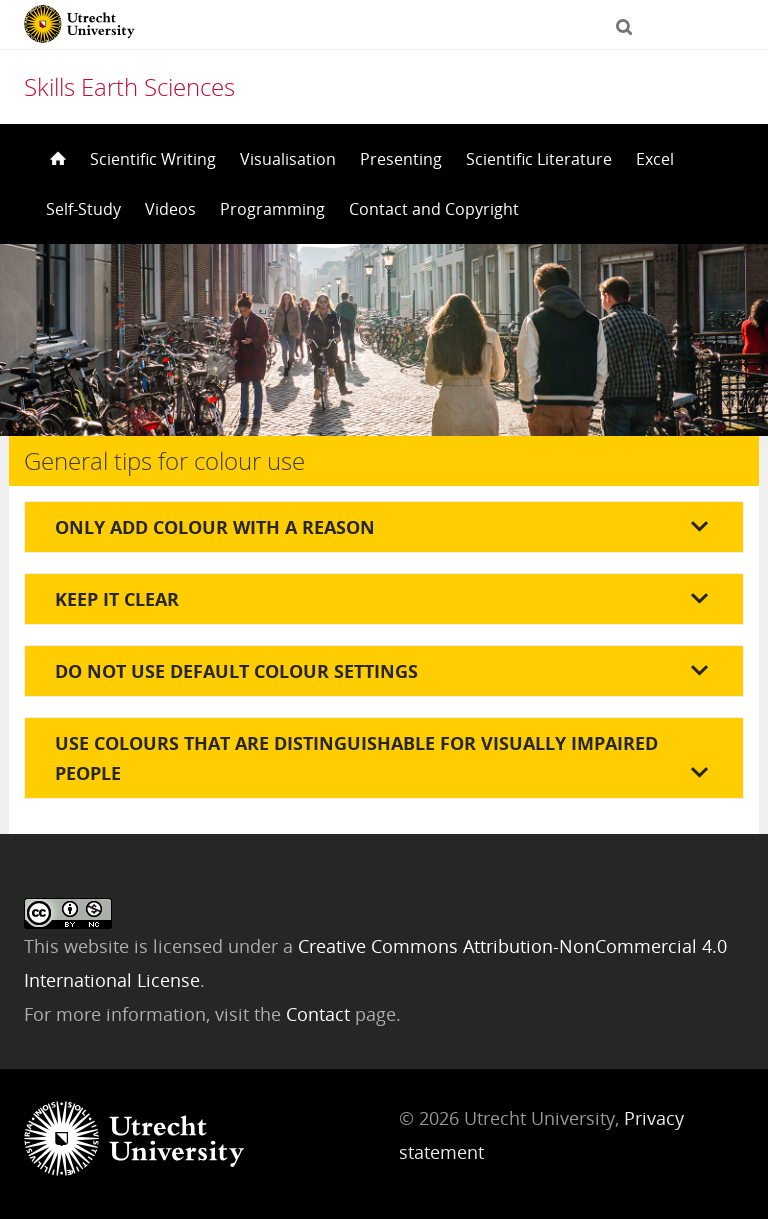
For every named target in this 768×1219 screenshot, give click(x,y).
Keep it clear (117, 599)
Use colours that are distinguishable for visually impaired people (356, 758)
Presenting (401, 159)
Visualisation (288, 159)
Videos (170, 209)
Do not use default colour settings (236, 671)
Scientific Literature (539, 159)
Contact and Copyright (434, 209)
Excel (655, 159)
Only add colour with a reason (215, 527)
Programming (272, 209)
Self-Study (83, 209)
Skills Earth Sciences (129, 86)
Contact (320, 1014)
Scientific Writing (153, 159)
